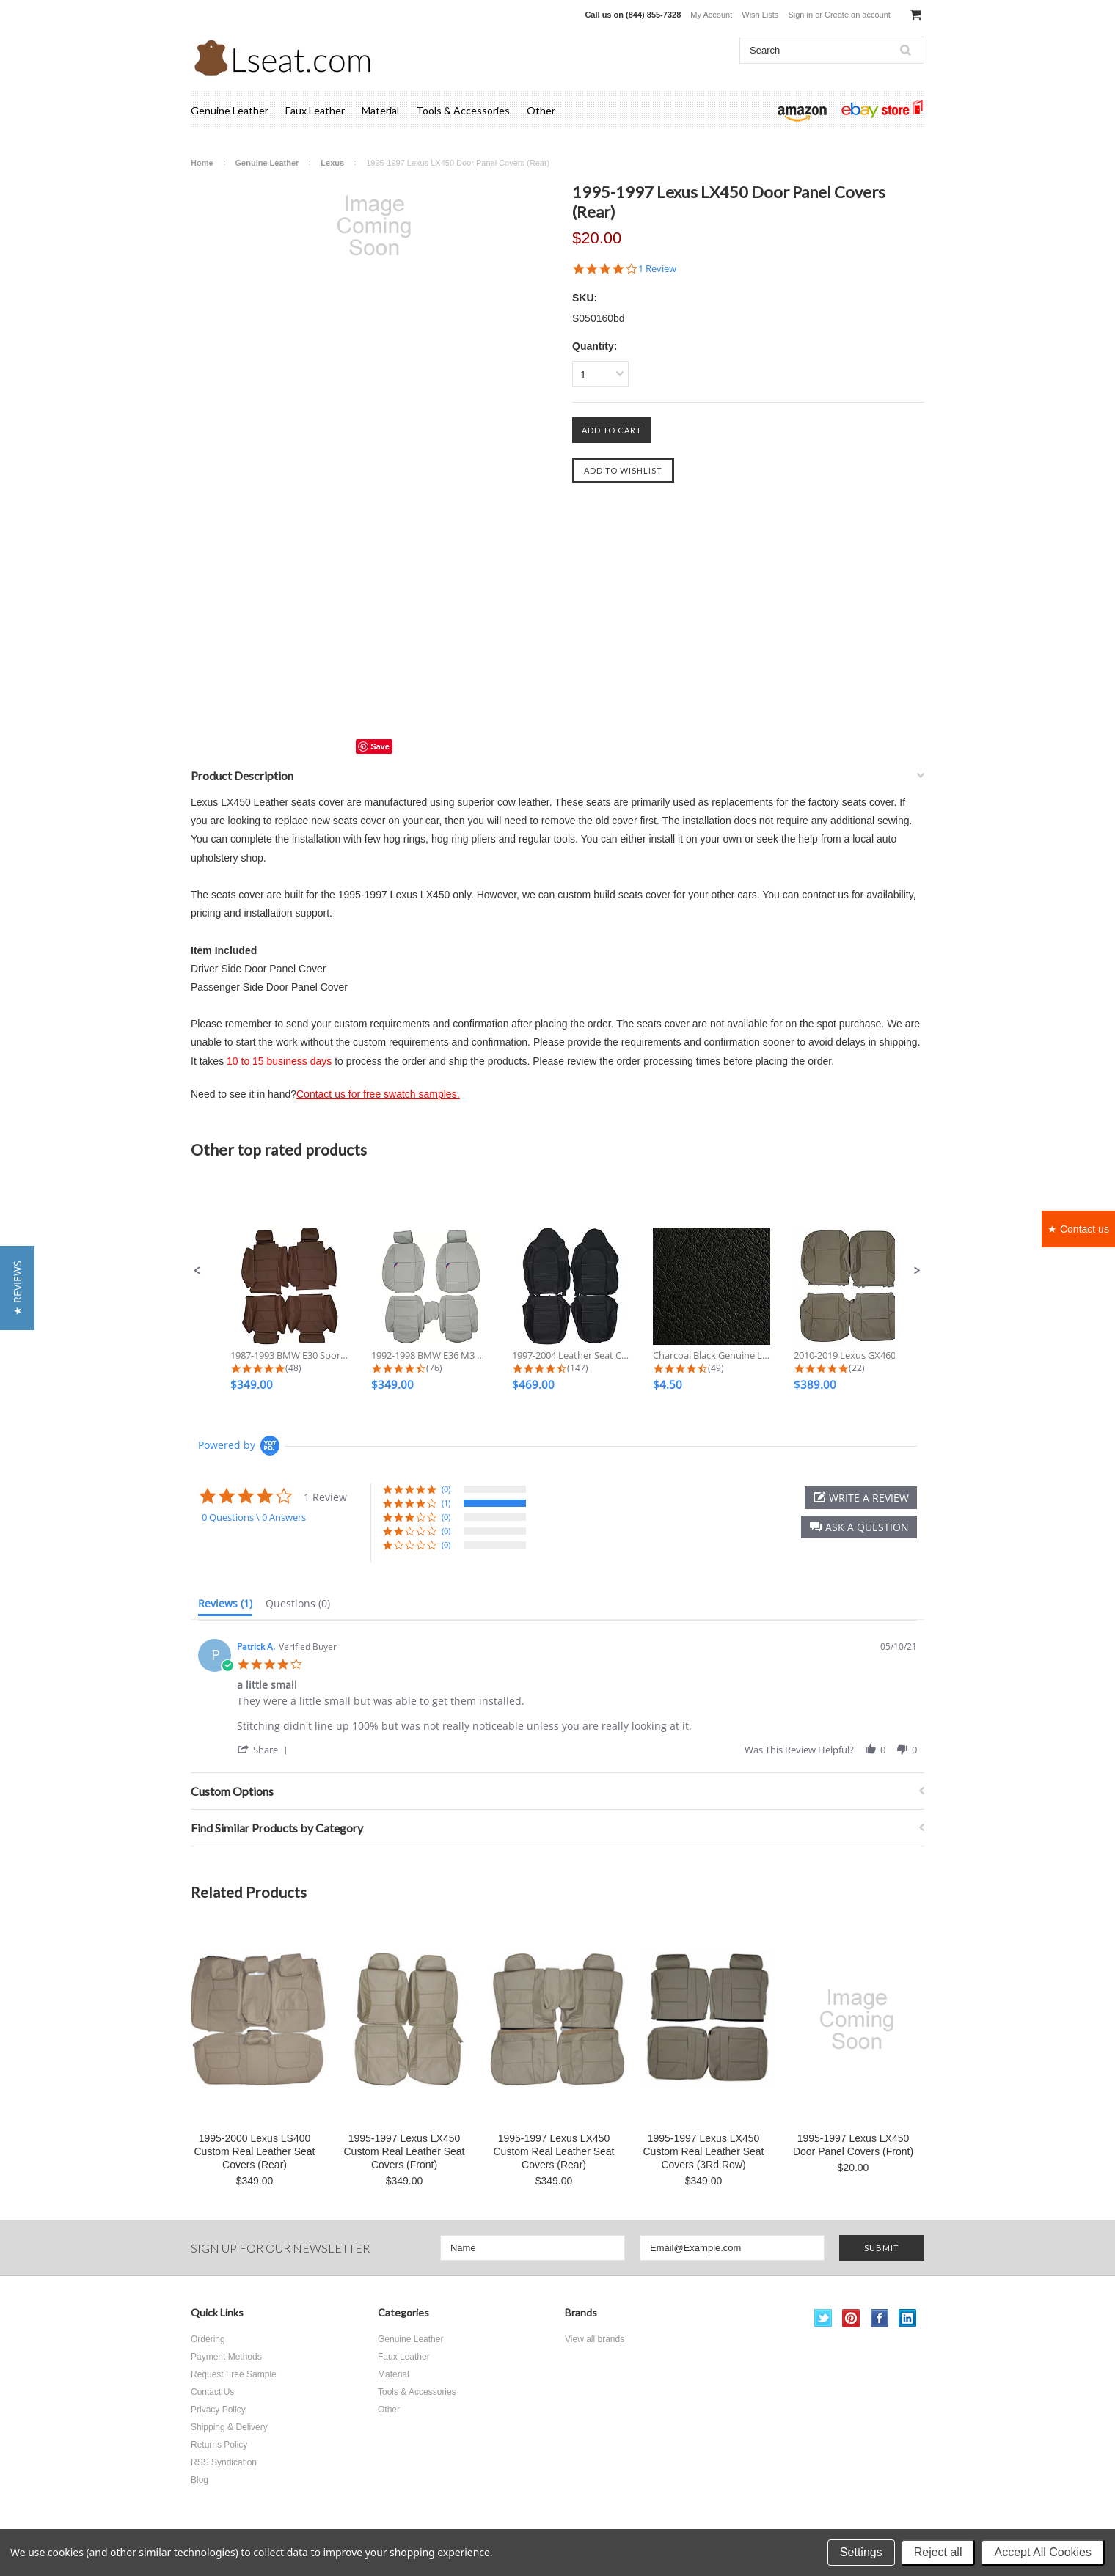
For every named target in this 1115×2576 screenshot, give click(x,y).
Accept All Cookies (1043, 2552)
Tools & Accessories (463, 110)
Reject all (938, 2552)
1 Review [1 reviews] (657, 269)
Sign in (800, 14)
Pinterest (851, 2318)
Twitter (823, 2318)
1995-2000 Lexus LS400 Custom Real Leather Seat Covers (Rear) (254, 2151)
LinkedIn (908, 2318)
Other (541, 110)
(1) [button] (446, 1502)
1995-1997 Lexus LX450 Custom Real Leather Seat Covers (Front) (404, 2151)
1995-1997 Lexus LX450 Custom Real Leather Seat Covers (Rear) (554, 2151)
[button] (197, 1270)
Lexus (332, 162)
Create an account (858, 14)
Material (380, 110)
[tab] (225, 1606)
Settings (861, 2552)
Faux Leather (315, 110)
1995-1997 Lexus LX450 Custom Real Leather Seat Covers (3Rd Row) (703, 2151)
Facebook (880, 2318)
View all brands (594, 2339)
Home (202, 162)
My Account (711, 14)
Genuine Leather (229, 110)
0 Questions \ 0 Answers (254, 1517)
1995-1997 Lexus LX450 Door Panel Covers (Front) (853, 2144)
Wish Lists (760, 14)
